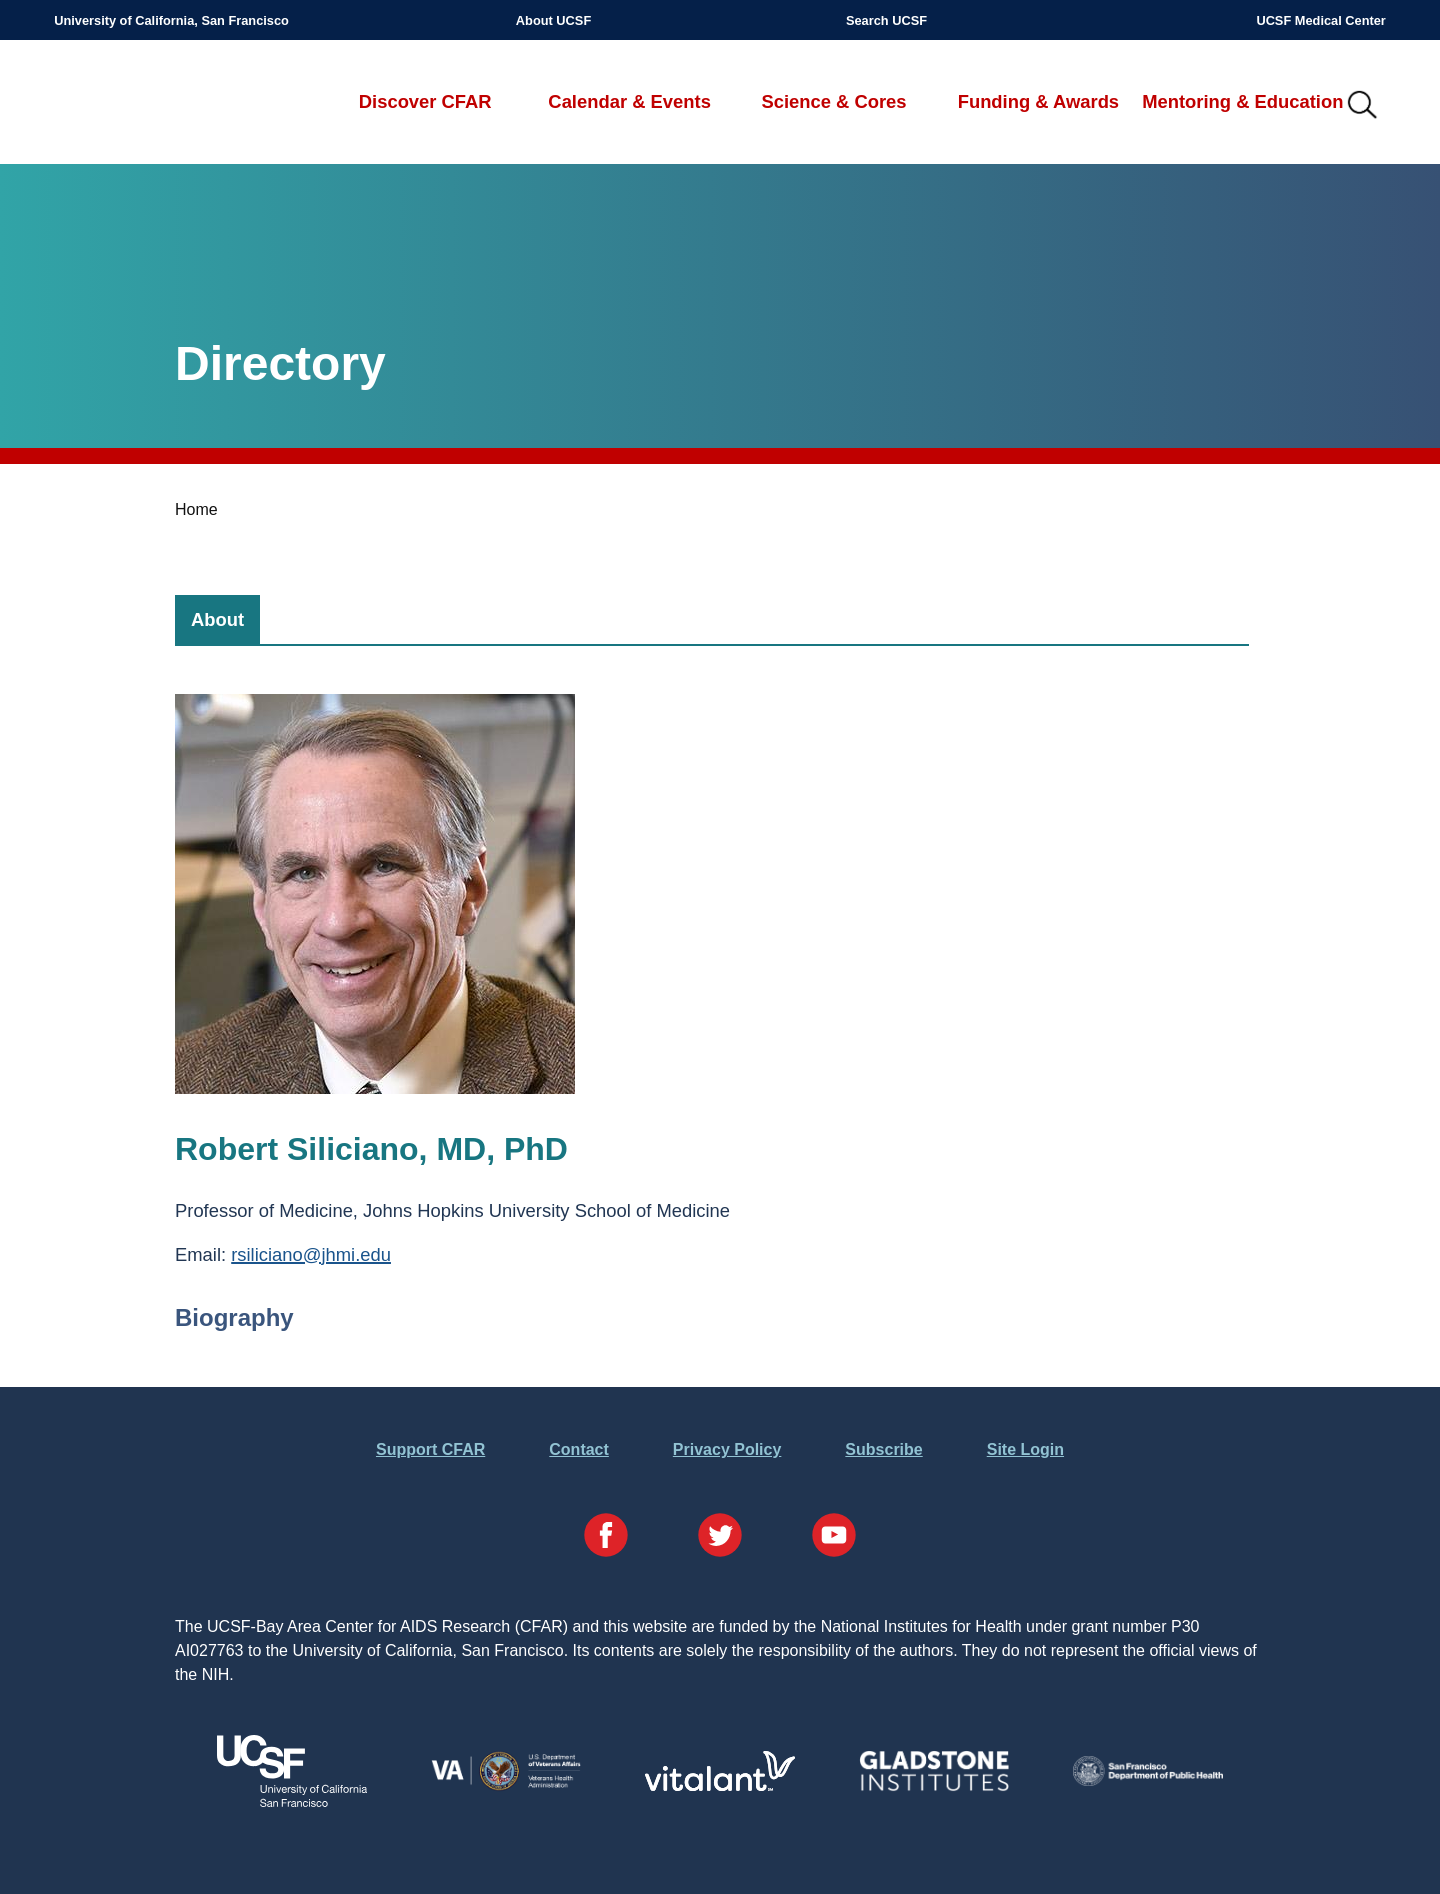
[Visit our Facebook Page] (606, 1538)
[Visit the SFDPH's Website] (1148, 1780)
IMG (1363, 106)
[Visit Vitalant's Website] (720, 1785)
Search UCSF (886, 20)
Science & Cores (833, 101)
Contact (579, 1449)
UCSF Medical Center (1320, 20)
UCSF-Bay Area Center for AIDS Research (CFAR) (159, 106)
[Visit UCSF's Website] (292, 1801)
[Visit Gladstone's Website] (934, 1786)
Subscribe (883, 1449)
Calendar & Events (629, 101)
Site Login (1025, 1449)
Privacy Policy (727, 1449)
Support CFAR (430, 1449)
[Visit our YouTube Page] (834, 1538)
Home (196, 509)
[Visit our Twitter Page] (720, 1538)
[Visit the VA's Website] (506, 1786)
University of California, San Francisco (171, 20)
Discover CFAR (425, 101)
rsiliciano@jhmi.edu (311, 1254)
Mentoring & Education (1242, 101)
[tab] (217, 619)
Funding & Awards (1038, 101)
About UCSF (553, 20)
